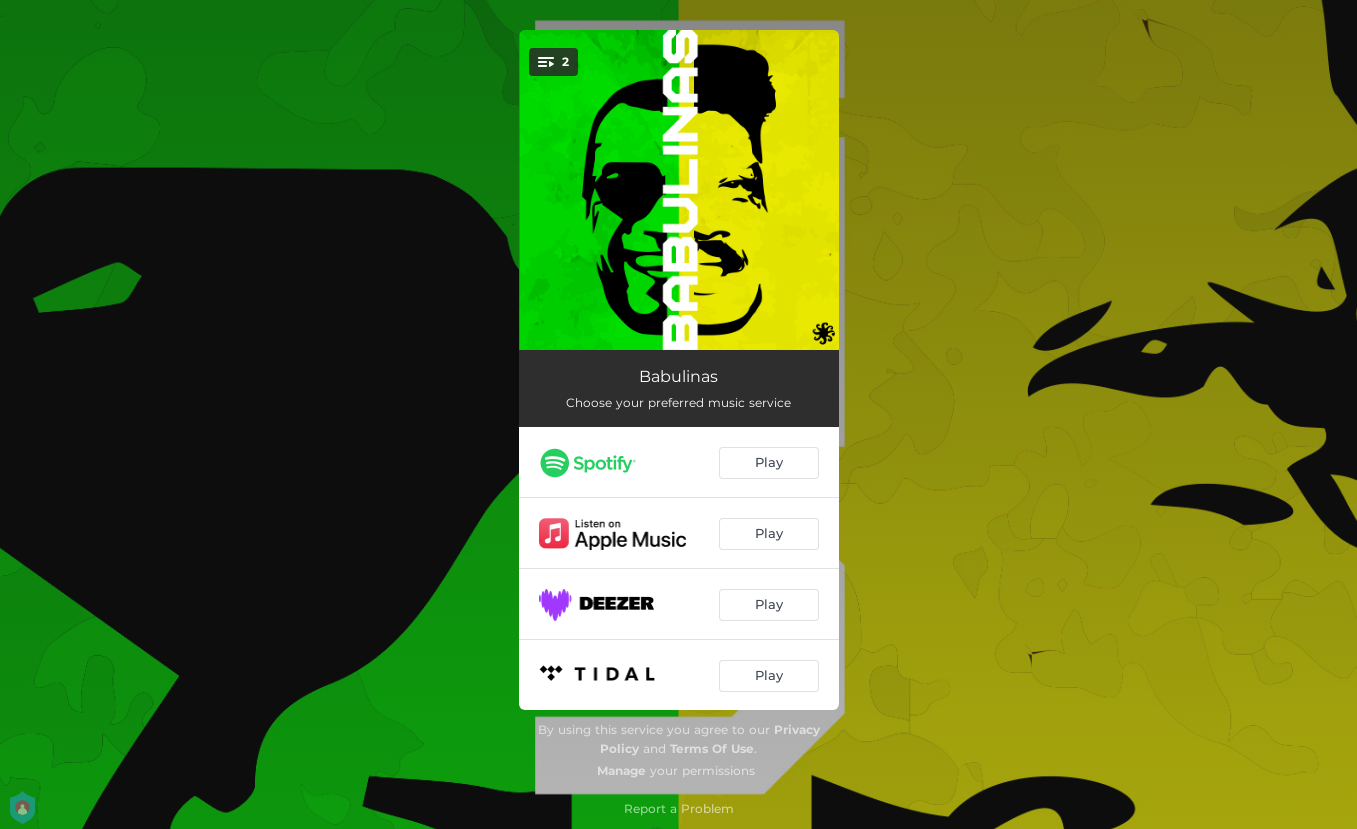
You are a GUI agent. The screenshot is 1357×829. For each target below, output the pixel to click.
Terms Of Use (712, 748)
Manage (621, 770)
